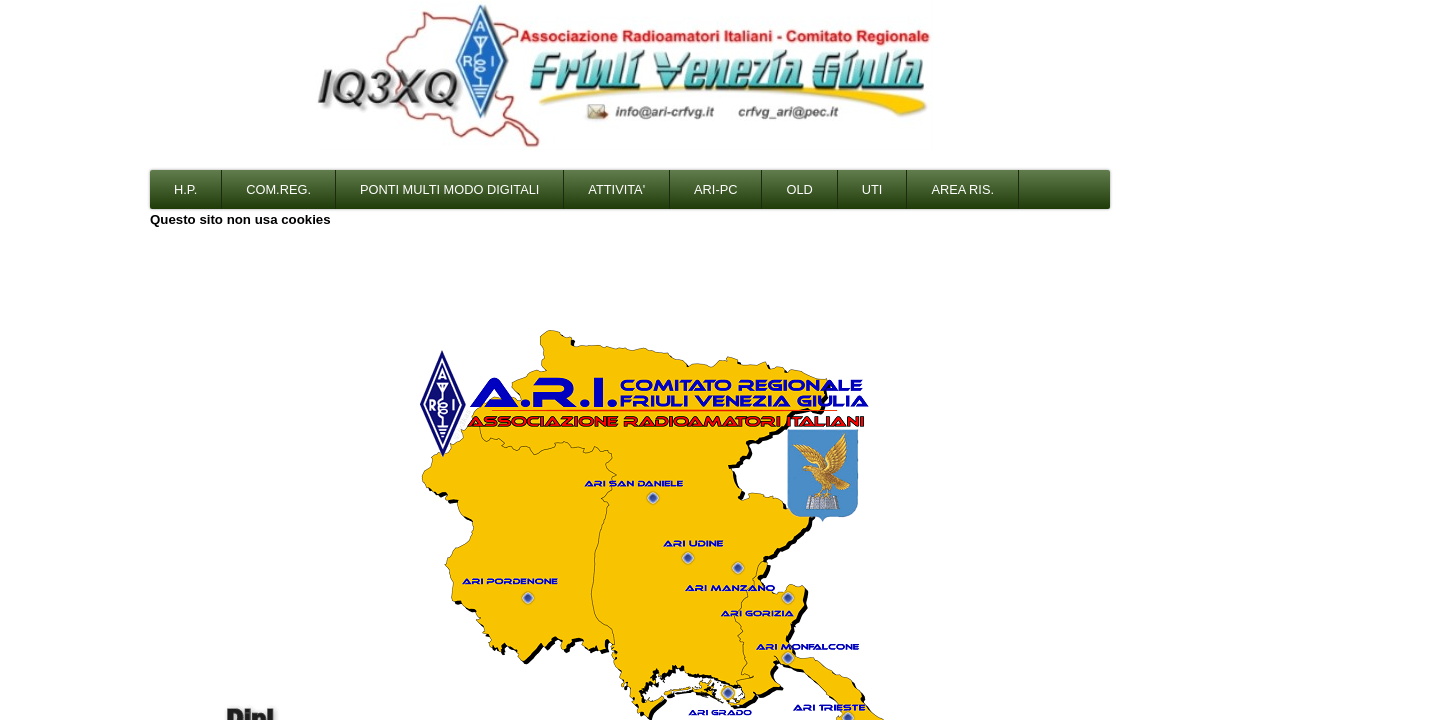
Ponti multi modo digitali (449, 189)
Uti (872, 189)
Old (799, 189)
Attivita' (616, 189)
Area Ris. (962, 189)
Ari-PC (715, 189)
